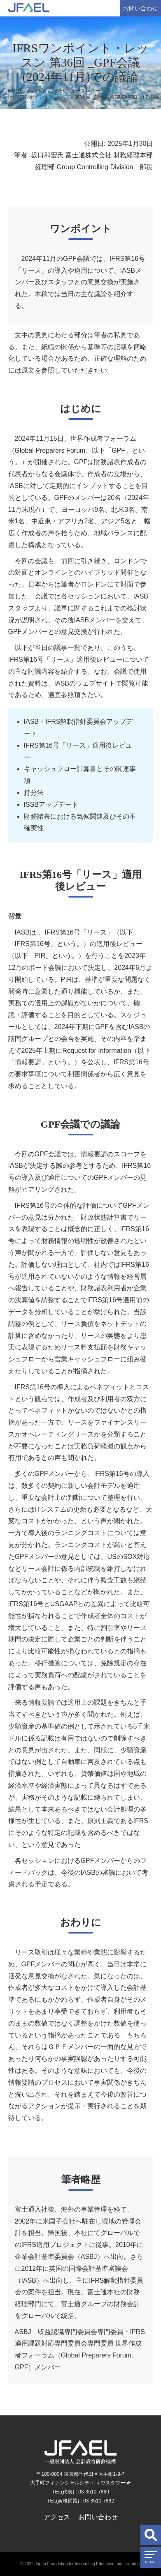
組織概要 (37, 91)
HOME (15, 91)
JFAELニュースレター (75, 91)
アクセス (57, 2517)
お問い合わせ (140, 8)
